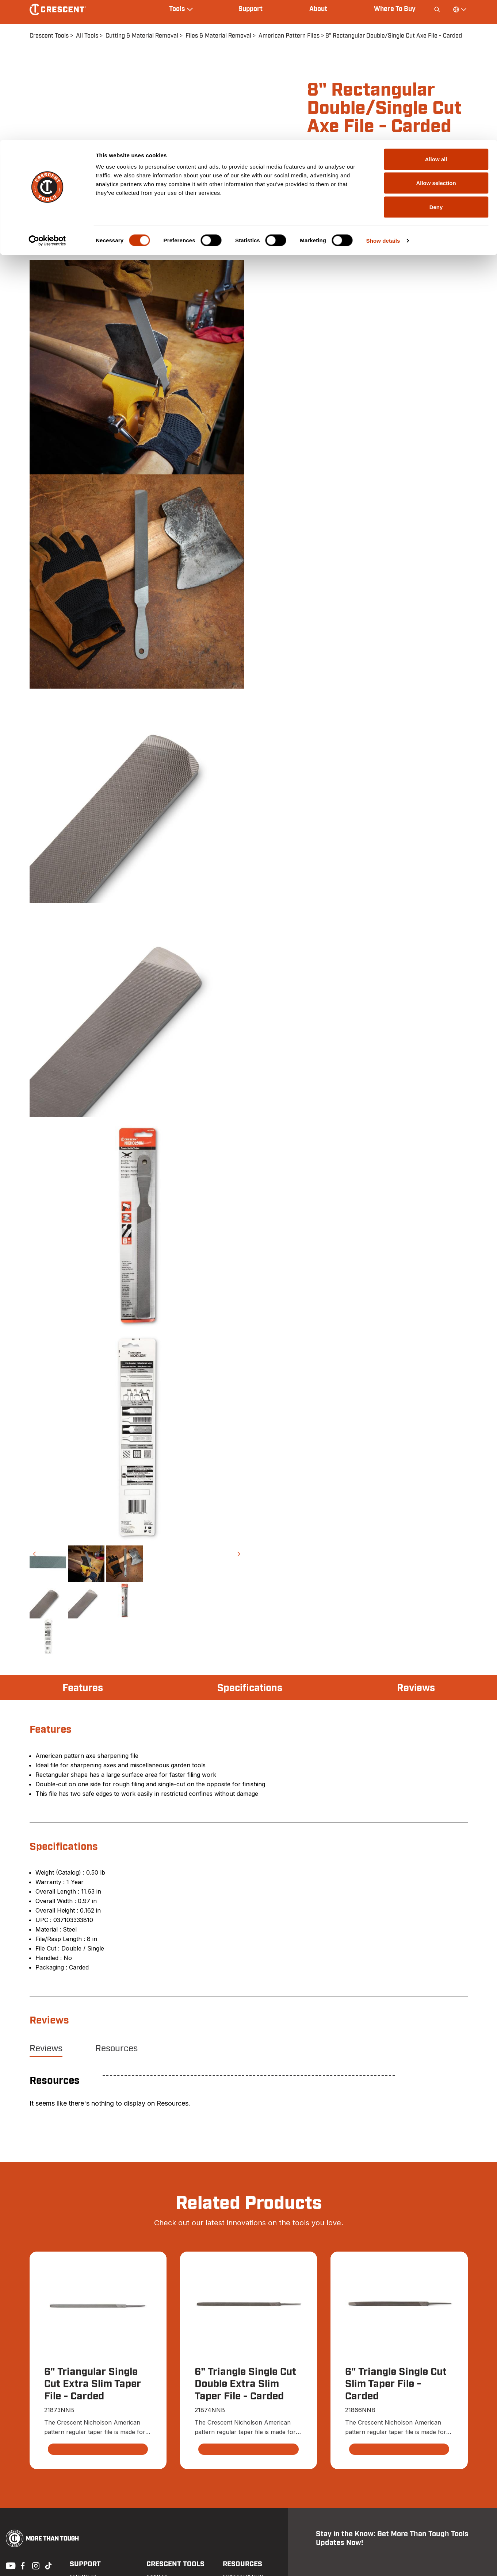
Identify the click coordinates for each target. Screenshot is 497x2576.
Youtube (9, 2565)
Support (83, 2564)
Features (83, 1688)
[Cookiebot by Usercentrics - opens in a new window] (47, 100)
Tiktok (48, 2565)
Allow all (436, 19)
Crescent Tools (172, 2564)
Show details (383, 100)
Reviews (415, 1688)
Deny (436, 67)
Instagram (35, 2565)
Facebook (22, 2565)
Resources (116, 2048)
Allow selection (436, 43)
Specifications (250, 1688)
